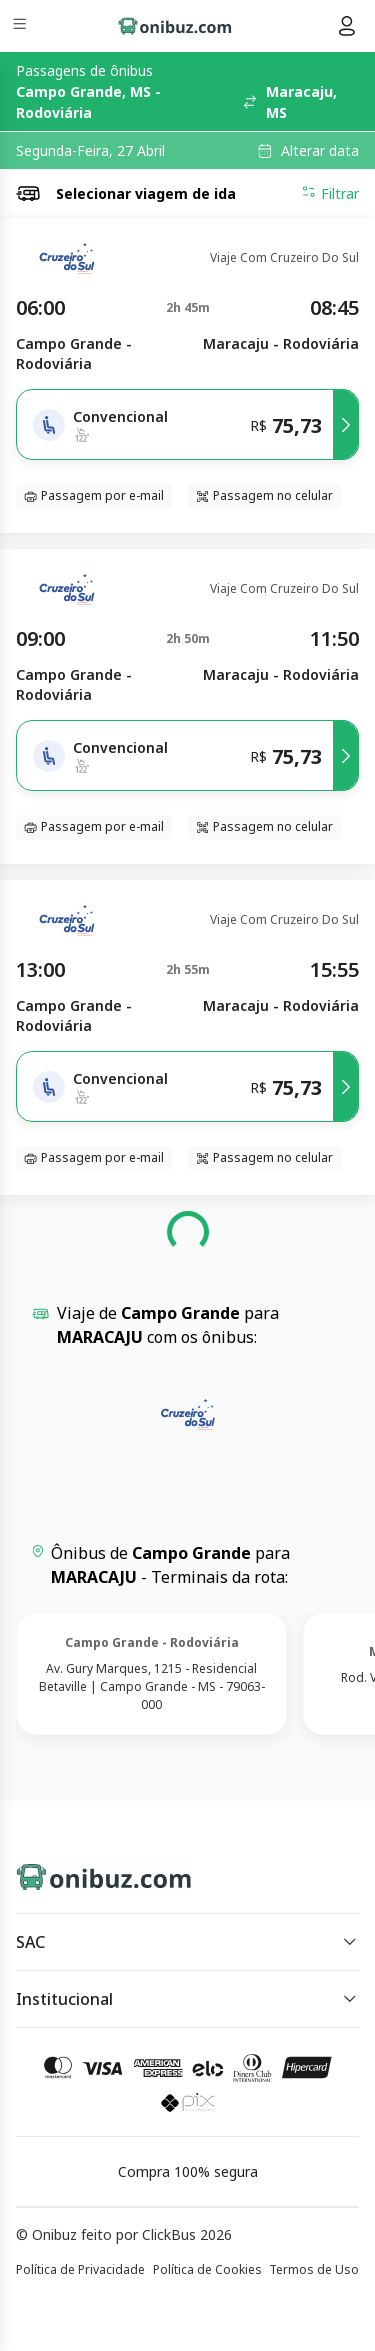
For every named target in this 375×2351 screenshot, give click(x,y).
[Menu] (21, 26)
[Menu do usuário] (347, 26)
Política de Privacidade (80, 2269)
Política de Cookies (207, 2269)
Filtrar (330, 193)
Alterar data (320, 151)
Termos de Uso (314, 2269)
